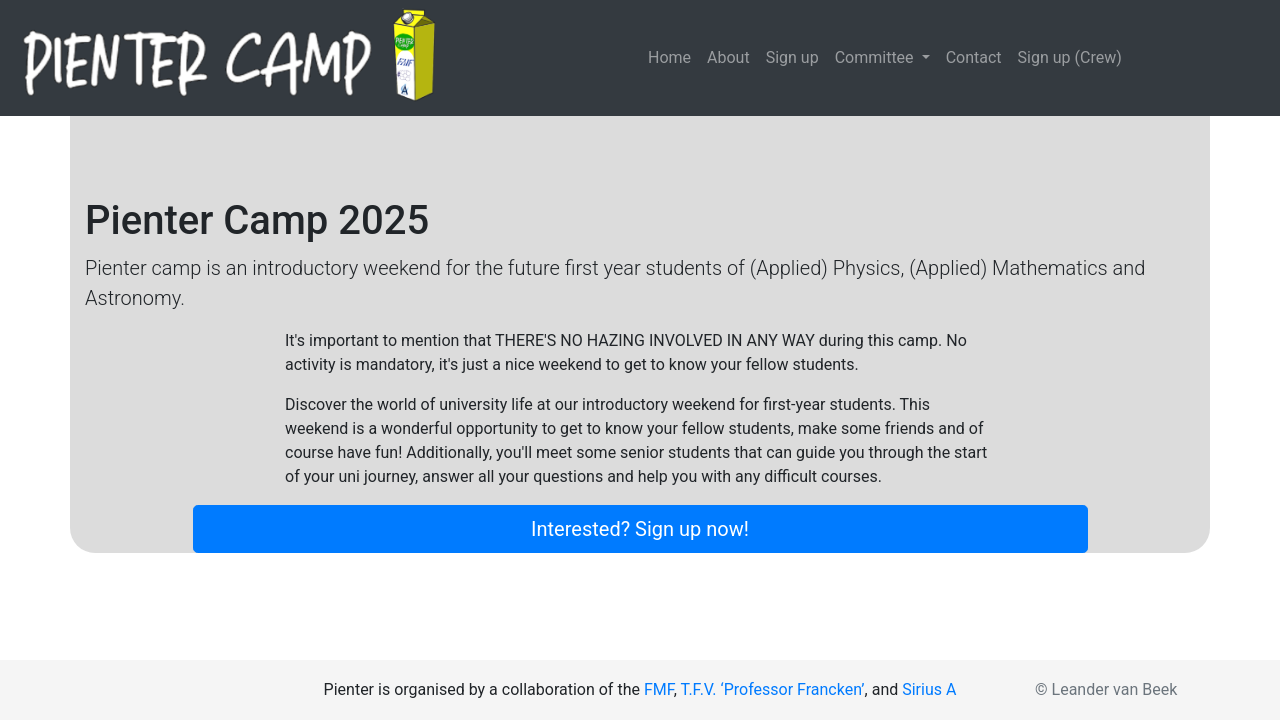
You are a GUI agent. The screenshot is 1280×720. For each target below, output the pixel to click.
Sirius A (929, 689)
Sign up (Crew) (1070, 57)
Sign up (792, 57)
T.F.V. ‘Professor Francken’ (773, 689)
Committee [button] (876, 57)
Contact (974, 57)
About (728, 57)
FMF (659, 689)
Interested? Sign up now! (640, 529)
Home (673, 56)
